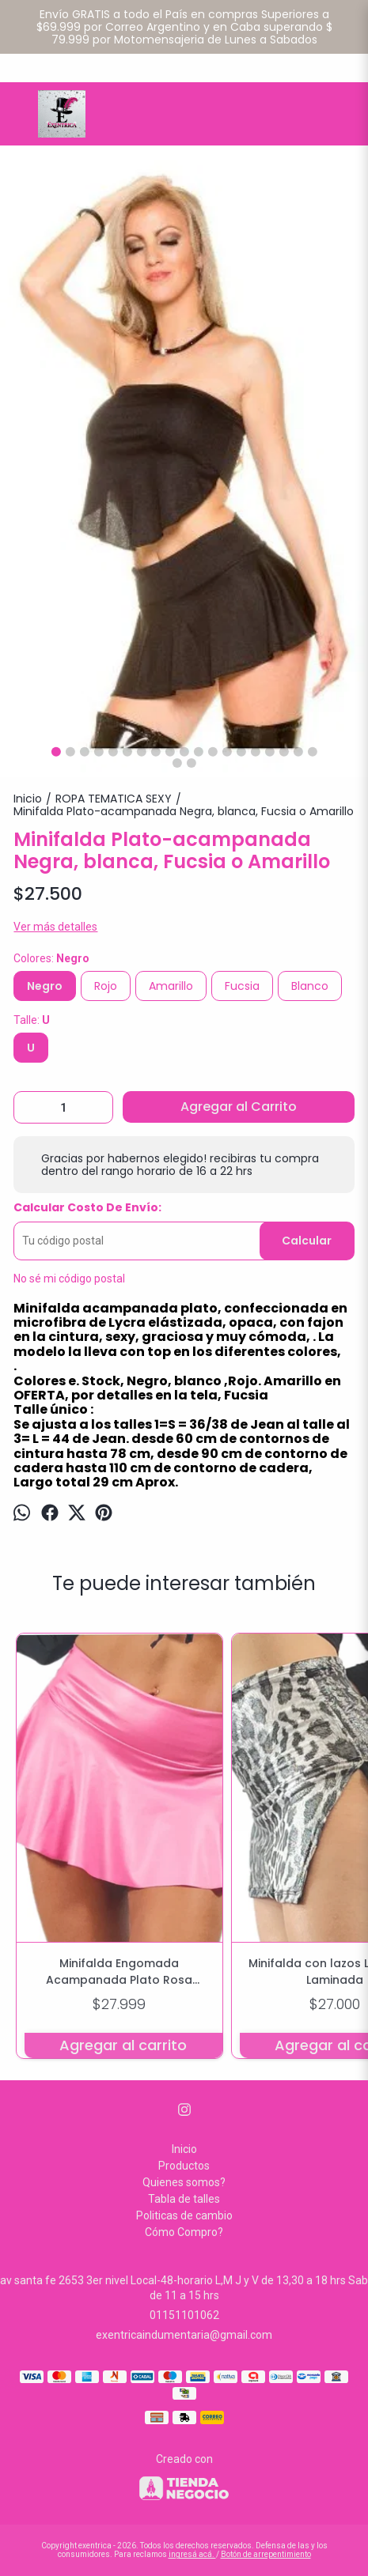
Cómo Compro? (184, 2232)
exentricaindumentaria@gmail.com (184, 2335)
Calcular (307, 1240)
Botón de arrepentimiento (266, 2554)
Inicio (184, 2149)
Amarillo (171, 986)
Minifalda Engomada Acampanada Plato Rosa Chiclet (119, 1972)
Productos (184, 2165)
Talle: (31, 1020)
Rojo (105, 986)
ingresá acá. (192, 2554)
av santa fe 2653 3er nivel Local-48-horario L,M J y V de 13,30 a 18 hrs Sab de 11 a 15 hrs (184, 2288)
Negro (45, 986)
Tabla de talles (184, 2199)
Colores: (51, 958)
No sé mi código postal (69, 1278)
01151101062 (184, 2315)
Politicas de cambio (184, 2215)
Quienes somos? (184, 2182)
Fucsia (242, 986)
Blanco (309, 986)
